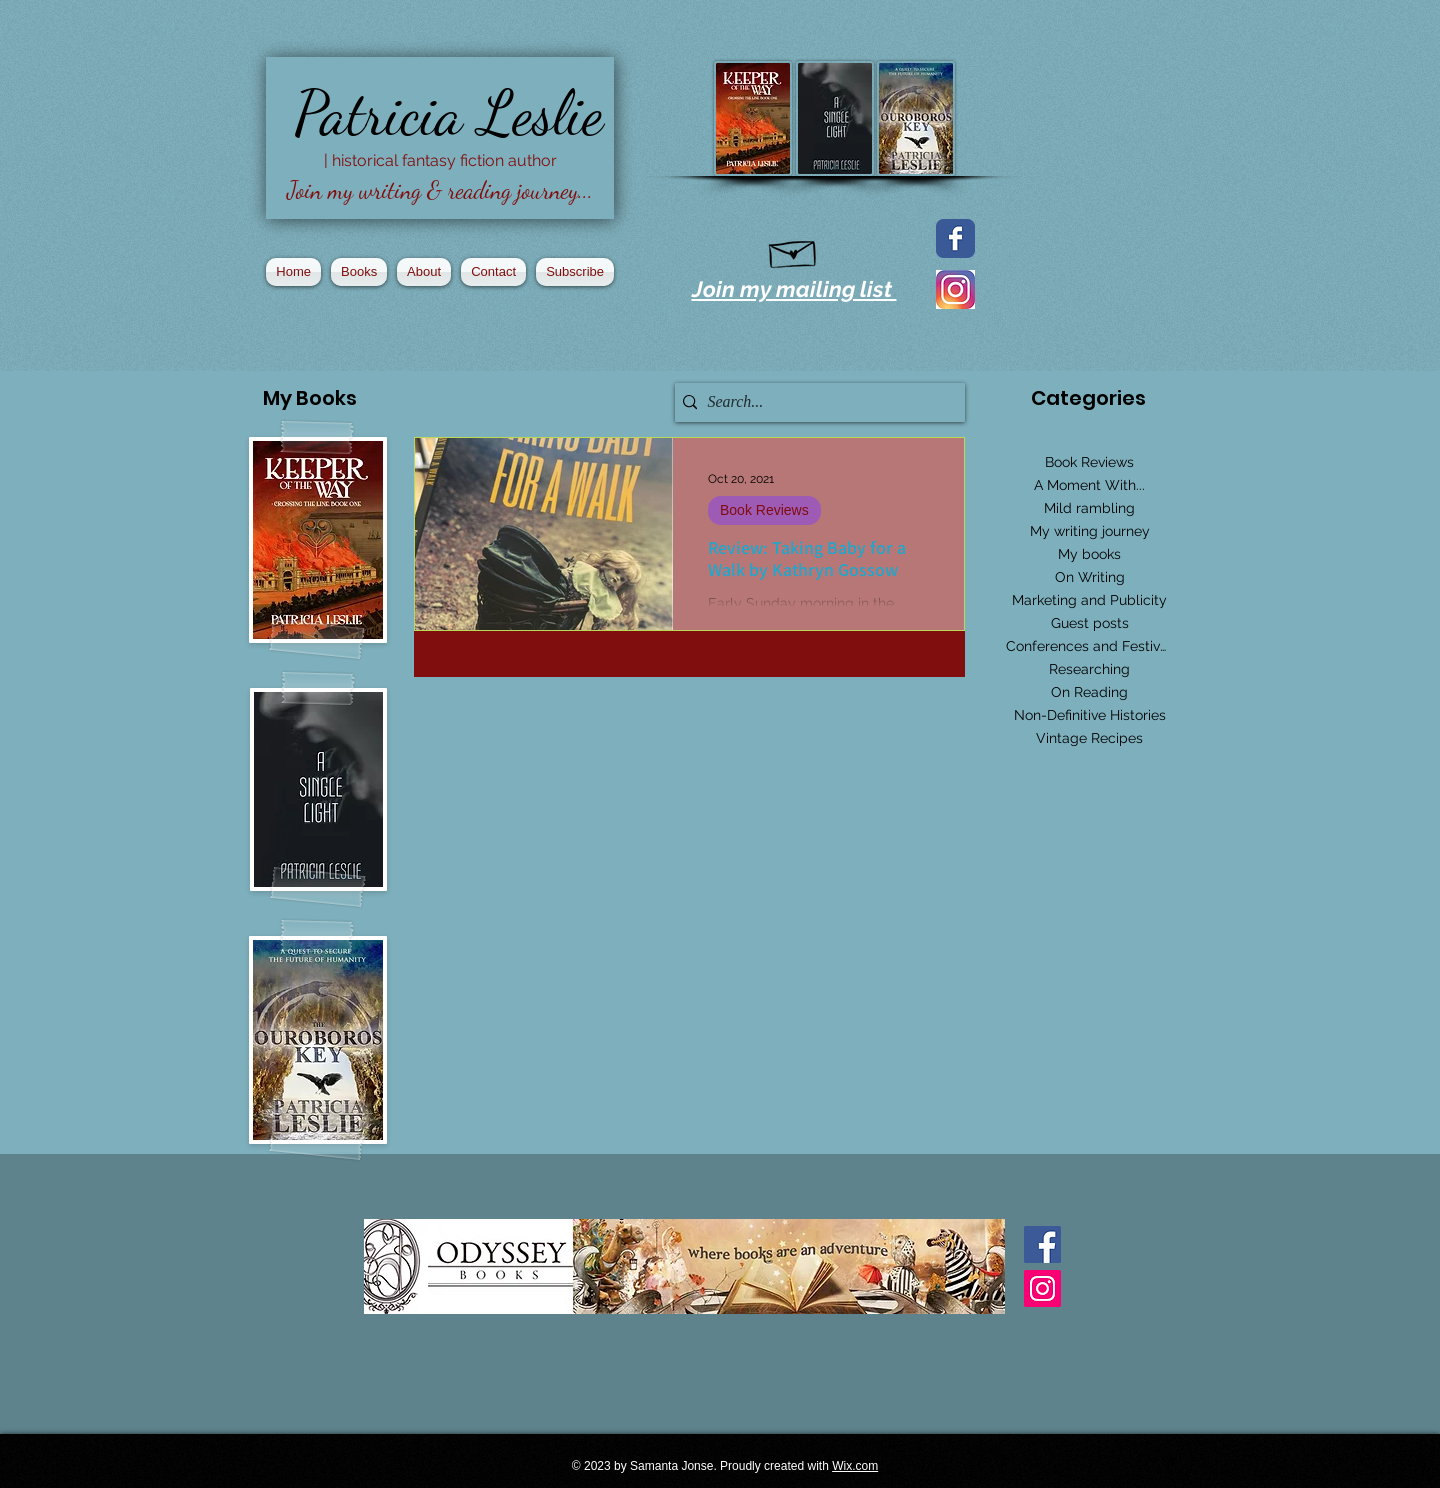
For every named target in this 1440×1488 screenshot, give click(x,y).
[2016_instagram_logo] (955, 289)
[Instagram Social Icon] (1042, 1288)
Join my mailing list (794, 289)
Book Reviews (764, 510)
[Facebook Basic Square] (1042, 1244)
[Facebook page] (955, 238)
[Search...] (815, 402)
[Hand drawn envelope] (793, 250)
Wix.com (855, 1466)
